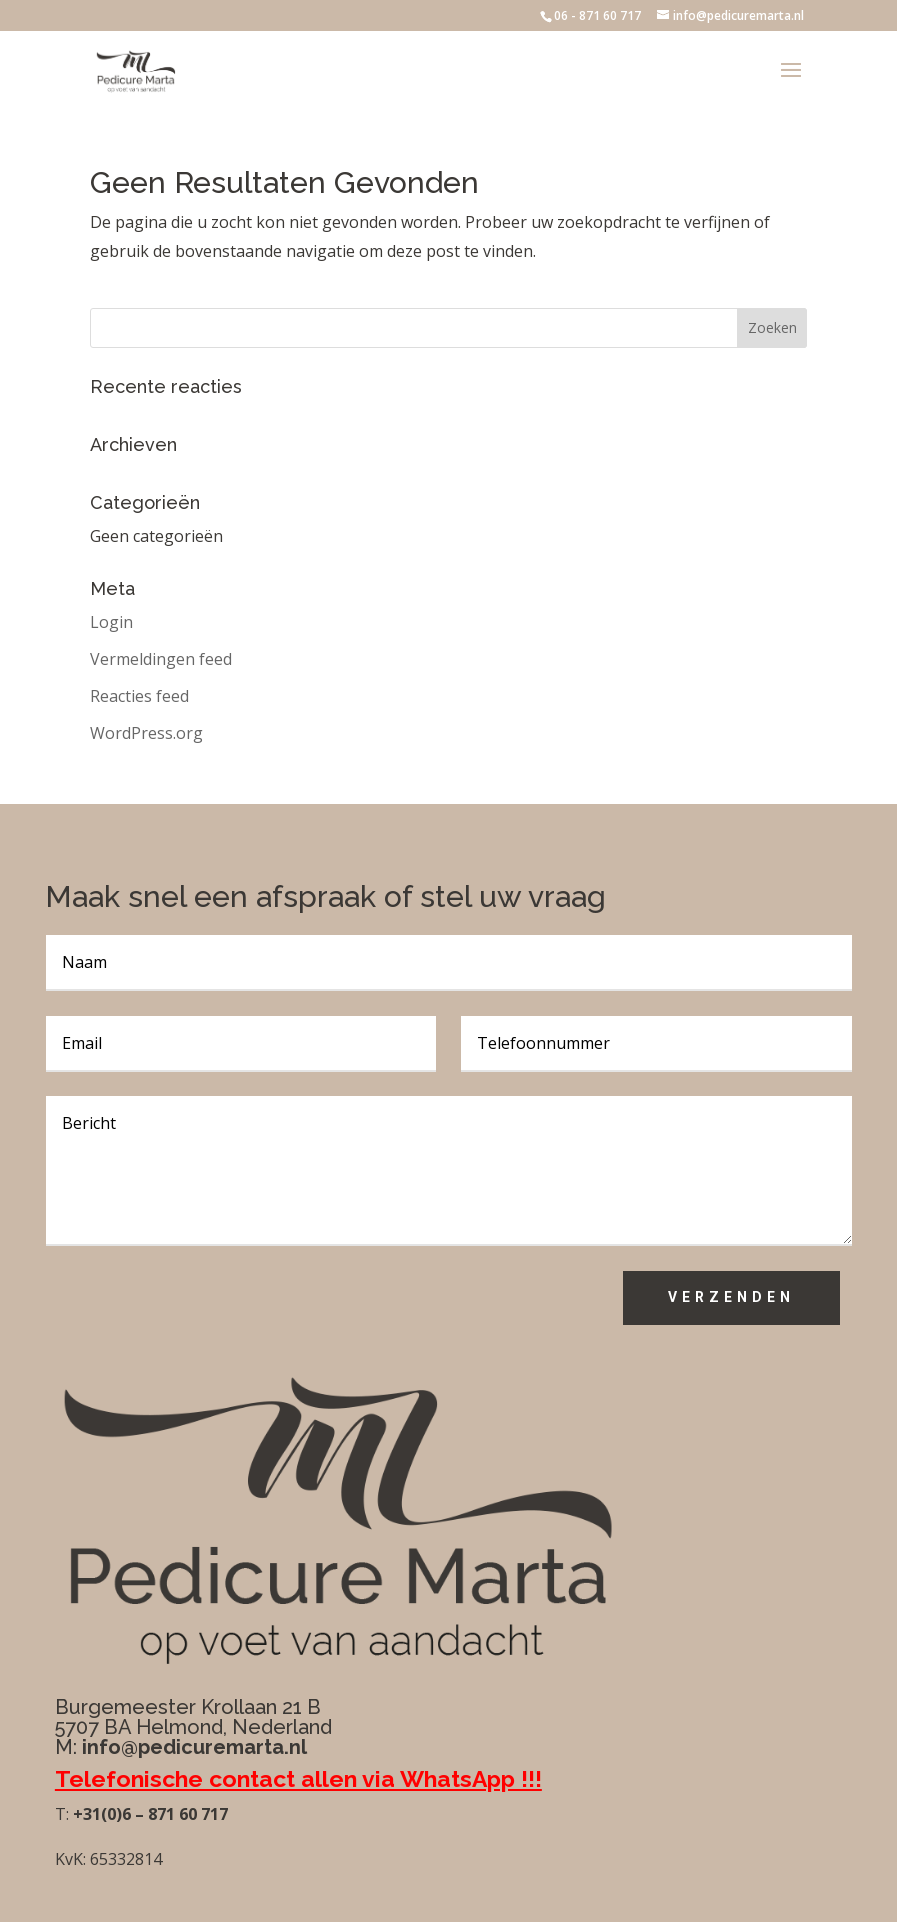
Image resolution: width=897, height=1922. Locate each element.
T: (62, 1814)
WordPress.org (146, 733)
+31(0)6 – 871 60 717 (148, 1814)
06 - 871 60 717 (597, 15)
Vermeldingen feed (161, 659)
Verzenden (731, 1297)
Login (111, 622)
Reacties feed (139, 696)
